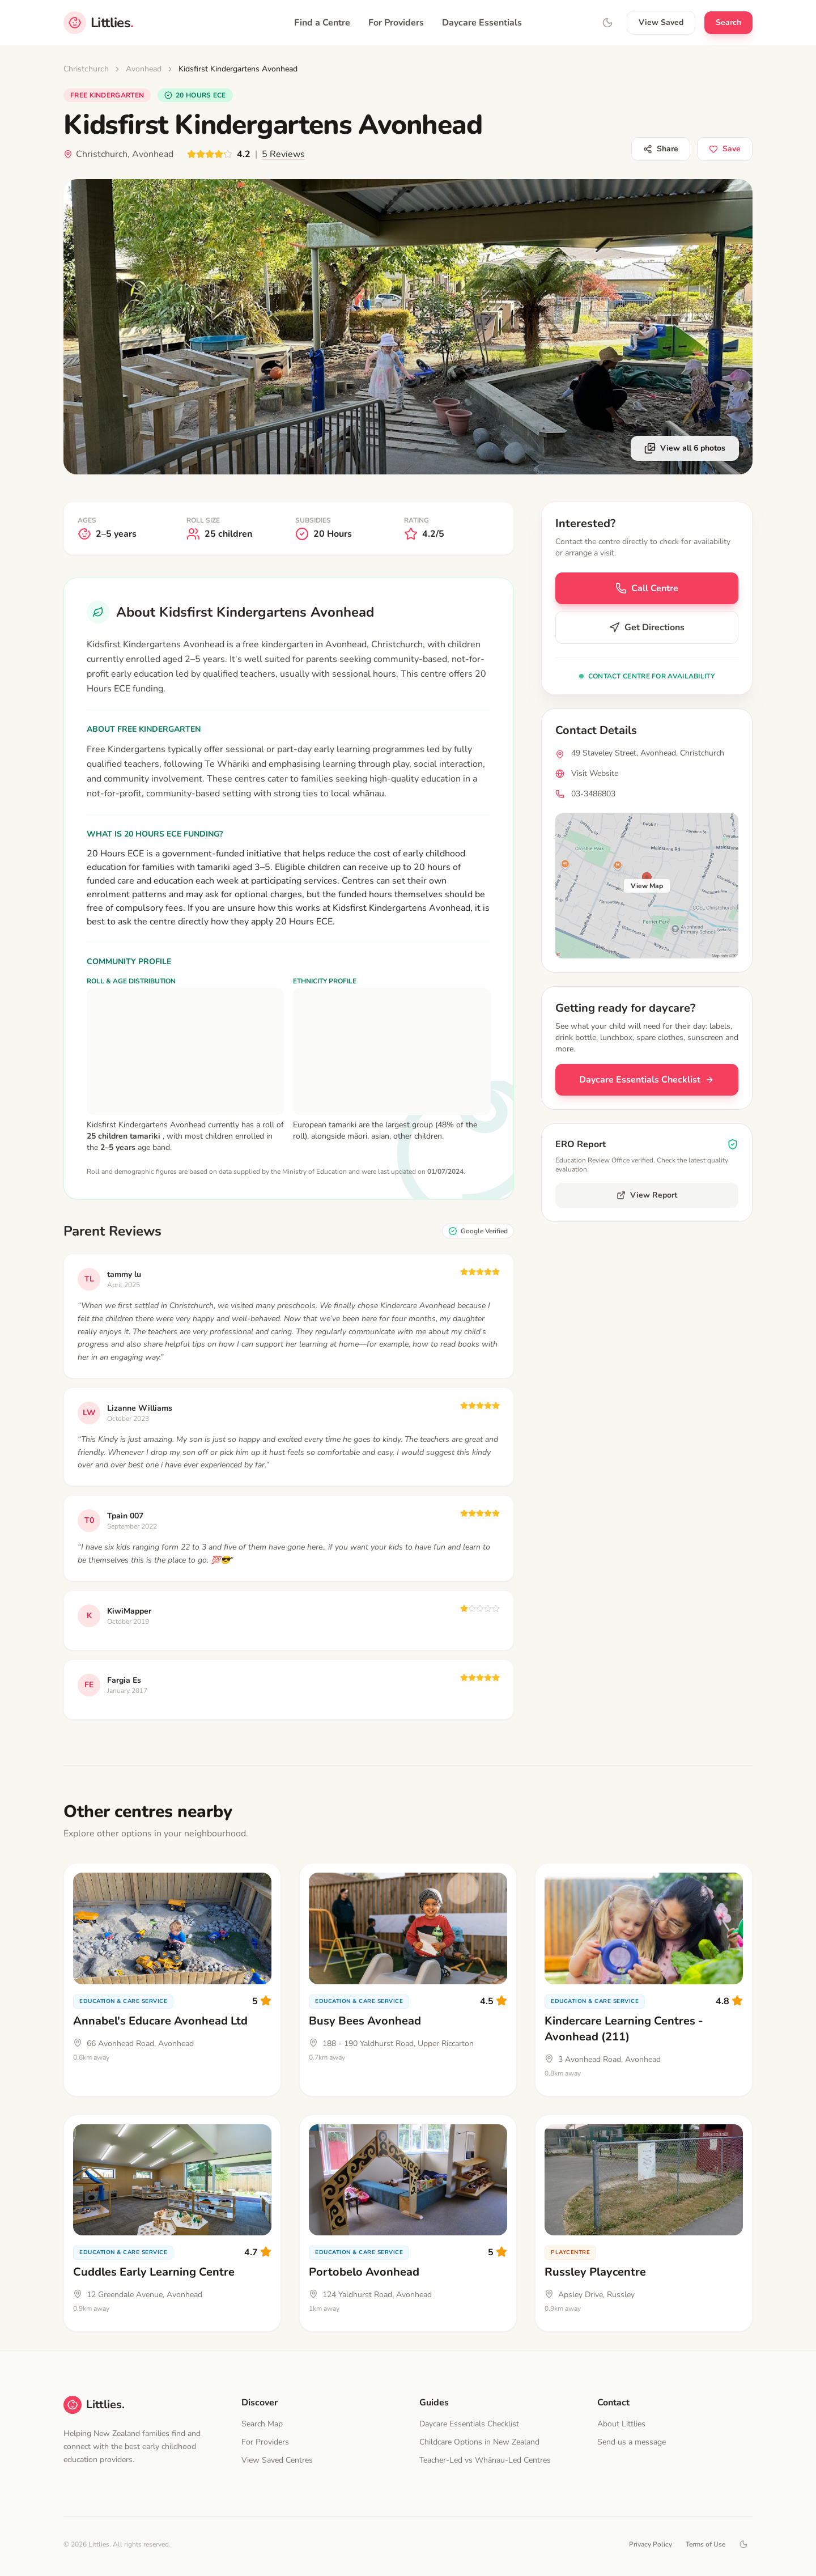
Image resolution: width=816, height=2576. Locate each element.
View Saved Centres (277, 2460)
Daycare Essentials (482, 22)
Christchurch (86, 68)
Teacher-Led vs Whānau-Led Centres (485, 2460)
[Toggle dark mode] (743, 2544)
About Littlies (621, 2423)
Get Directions (647, 627)
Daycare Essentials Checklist (646, 1079)
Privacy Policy (650, 2544)
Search (728, 22)
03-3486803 (593, 793)
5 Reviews (283, 154)
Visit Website (594, 773)
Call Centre (646, 588)
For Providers (396, 22)
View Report (647, 1195)
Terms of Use (705, 2544)
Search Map (262, 2423)
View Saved (661, 22)
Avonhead (144, 68)
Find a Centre (322, 22)
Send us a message (631, 2442)
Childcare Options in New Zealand (479, 2442)
